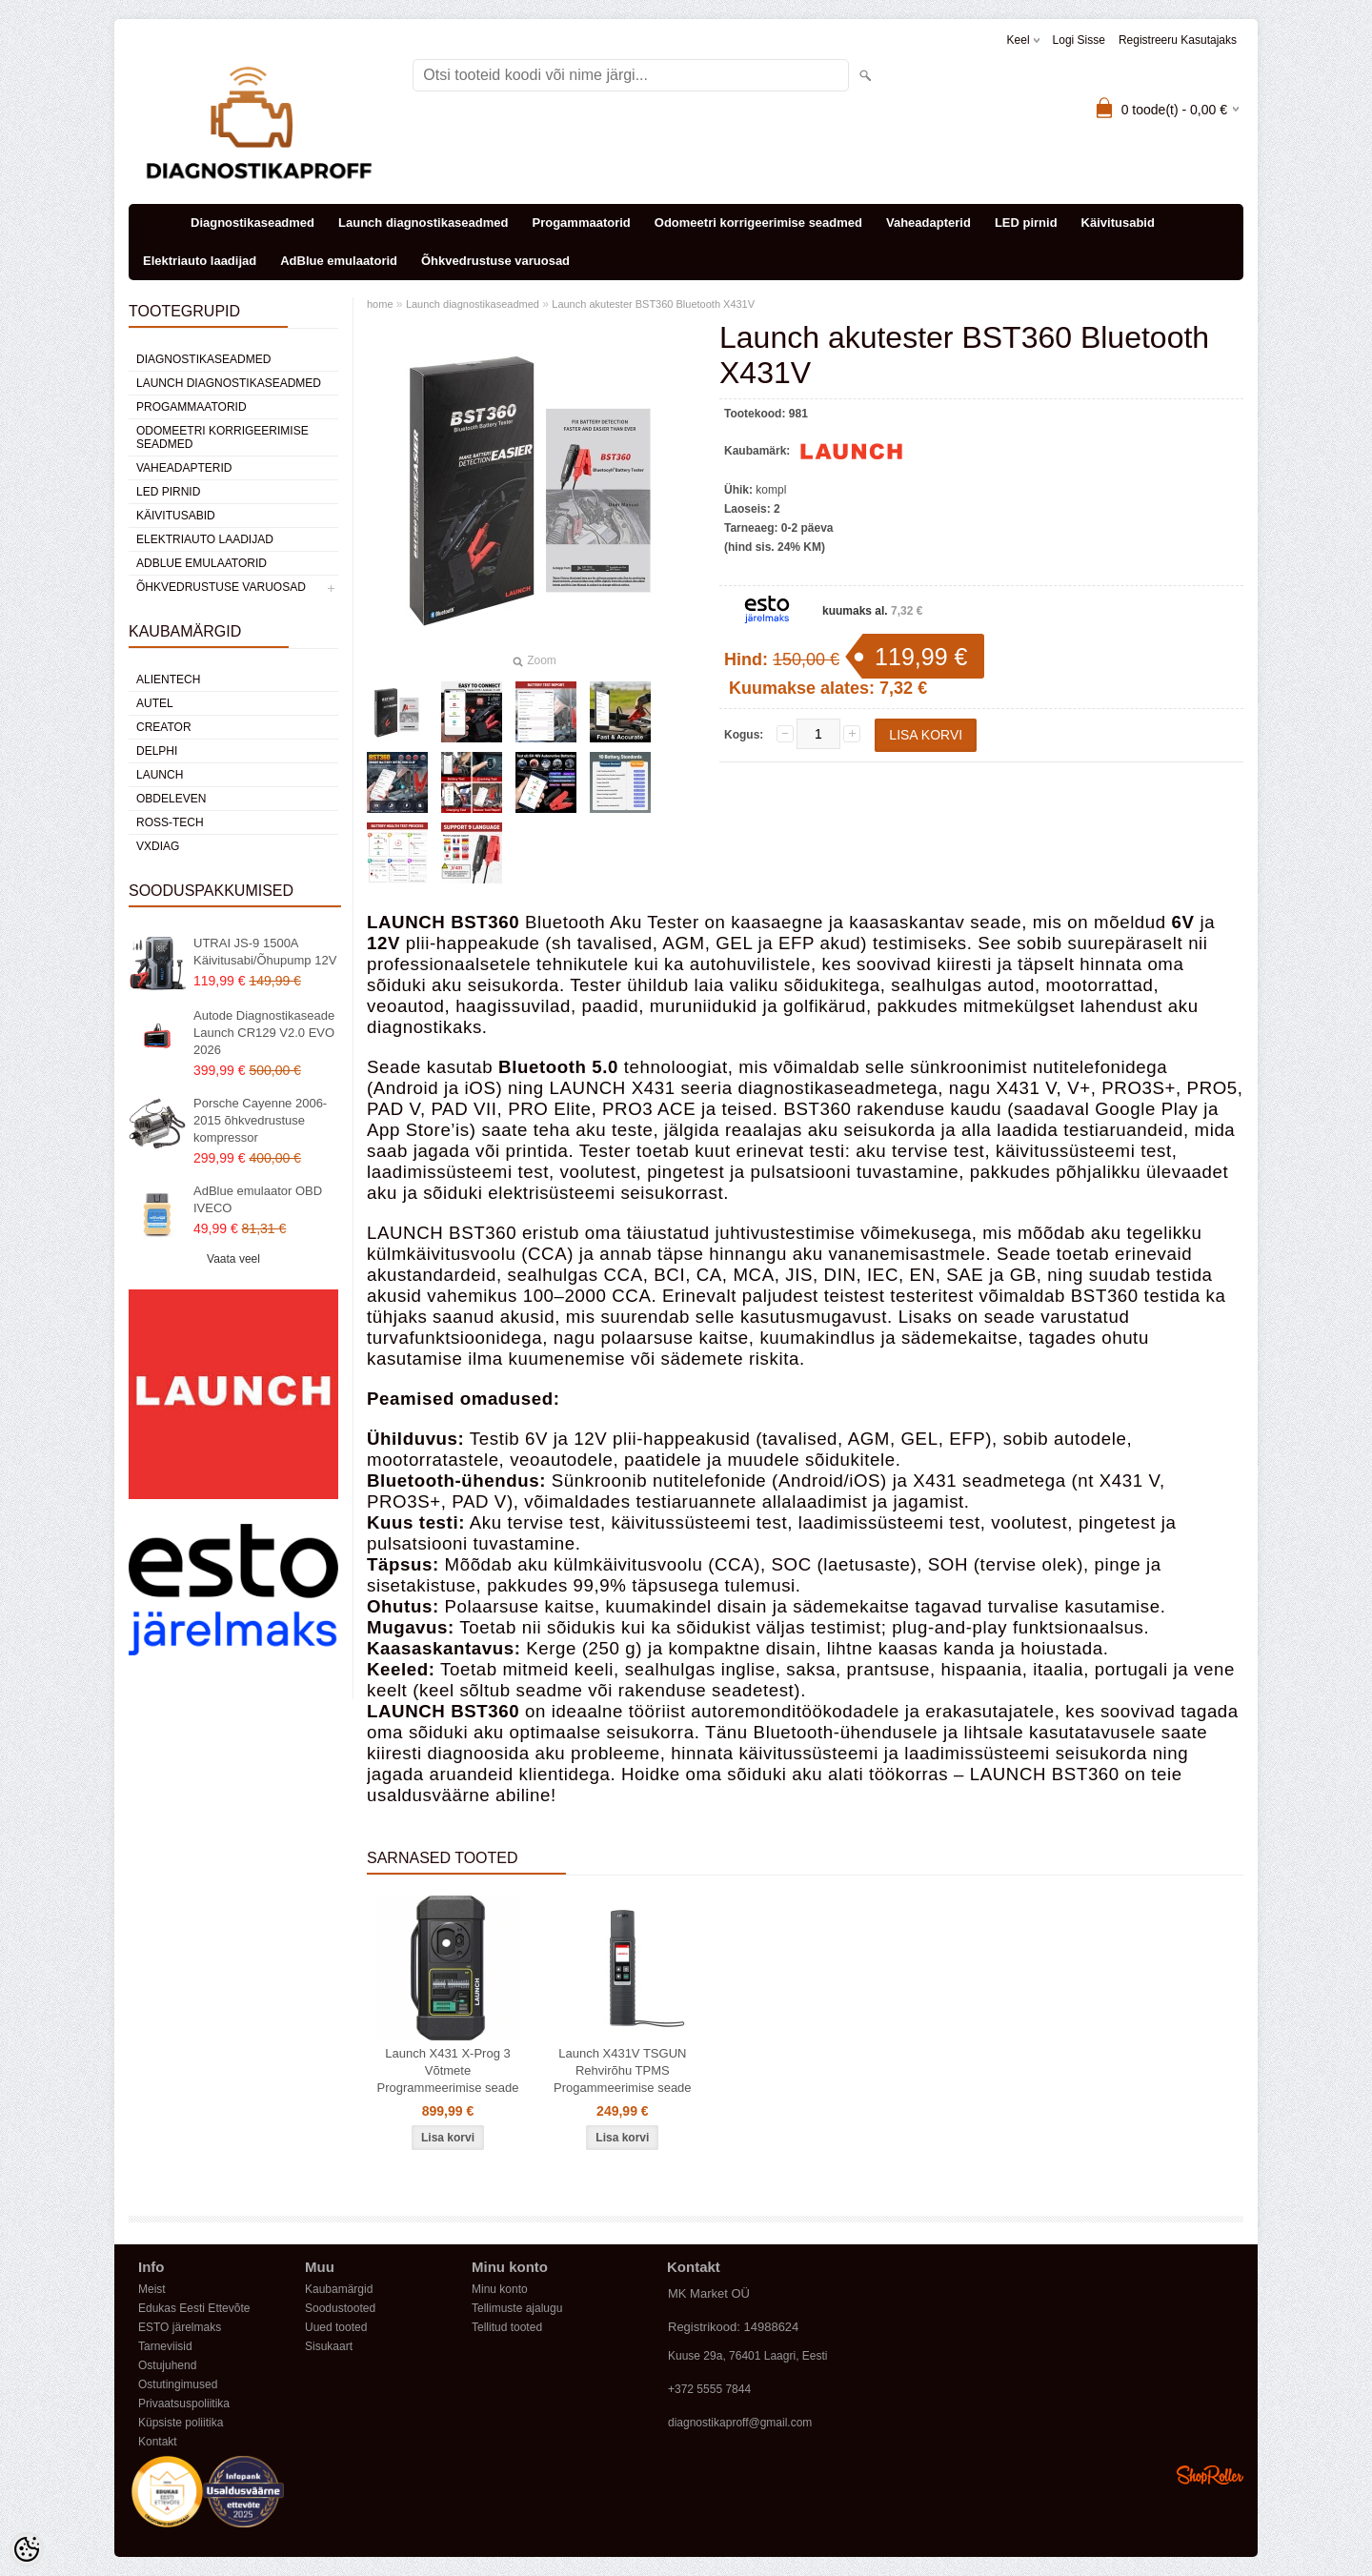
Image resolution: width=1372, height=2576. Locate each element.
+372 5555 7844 (709, 2389)
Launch (159, 774)
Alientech (168, 679)
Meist (152, 2289)
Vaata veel (233, 1259)
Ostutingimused (177, 2384)
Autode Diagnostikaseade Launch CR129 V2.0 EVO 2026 (263, 1032)
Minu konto (500, 2289)
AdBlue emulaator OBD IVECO (257, 1199)
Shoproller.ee (1210, 2475)
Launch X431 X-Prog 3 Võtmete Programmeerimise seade (448, 2070)
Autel (154, 703)
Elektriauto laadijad (199, 261)
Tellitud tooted (507, 2327)
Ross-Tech (170, 822)
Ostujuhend (167, 2365)
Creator (164, 727)
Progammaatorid (581, 222)
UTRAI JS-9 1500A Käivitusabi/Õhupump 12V (264, 951)
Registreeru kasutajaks (1178, 40)
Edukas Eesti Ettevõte (194, 2308)
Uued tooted (336, 2327)
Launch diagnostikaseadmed (423, 222)
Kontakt (157, 2441)
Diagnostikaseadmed (252, 222)
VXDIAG (157, 846)
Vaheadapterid (928, 222)
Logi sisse (1079, 40)
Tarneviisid (165, 2346)
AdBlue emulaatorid (338, 261)
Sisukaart (329, 2346)
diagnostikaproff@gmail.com (740, 2422)
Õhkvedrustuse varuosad (495, 261)
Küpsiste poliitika (180, 2422)
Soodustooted (340, 2308)
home (380, 304)
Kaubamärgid (339, 2289)
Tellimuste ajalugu (517, 2308)
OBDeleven (171, 798)
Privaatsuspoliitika (184, 2403)
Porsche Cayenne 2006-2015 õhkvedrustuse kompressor (260, 1120)
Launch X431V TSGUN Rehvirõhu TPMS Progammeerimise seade (623, 2070)
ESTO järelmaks (179, 2327)
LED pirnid (1026, 222)
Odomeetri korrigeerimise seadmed (758, 222)
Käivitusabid (1118, 222)
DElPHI (156, 751)
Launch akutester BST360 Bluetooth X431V (653, 304)
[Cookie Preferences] (27, 2549)
